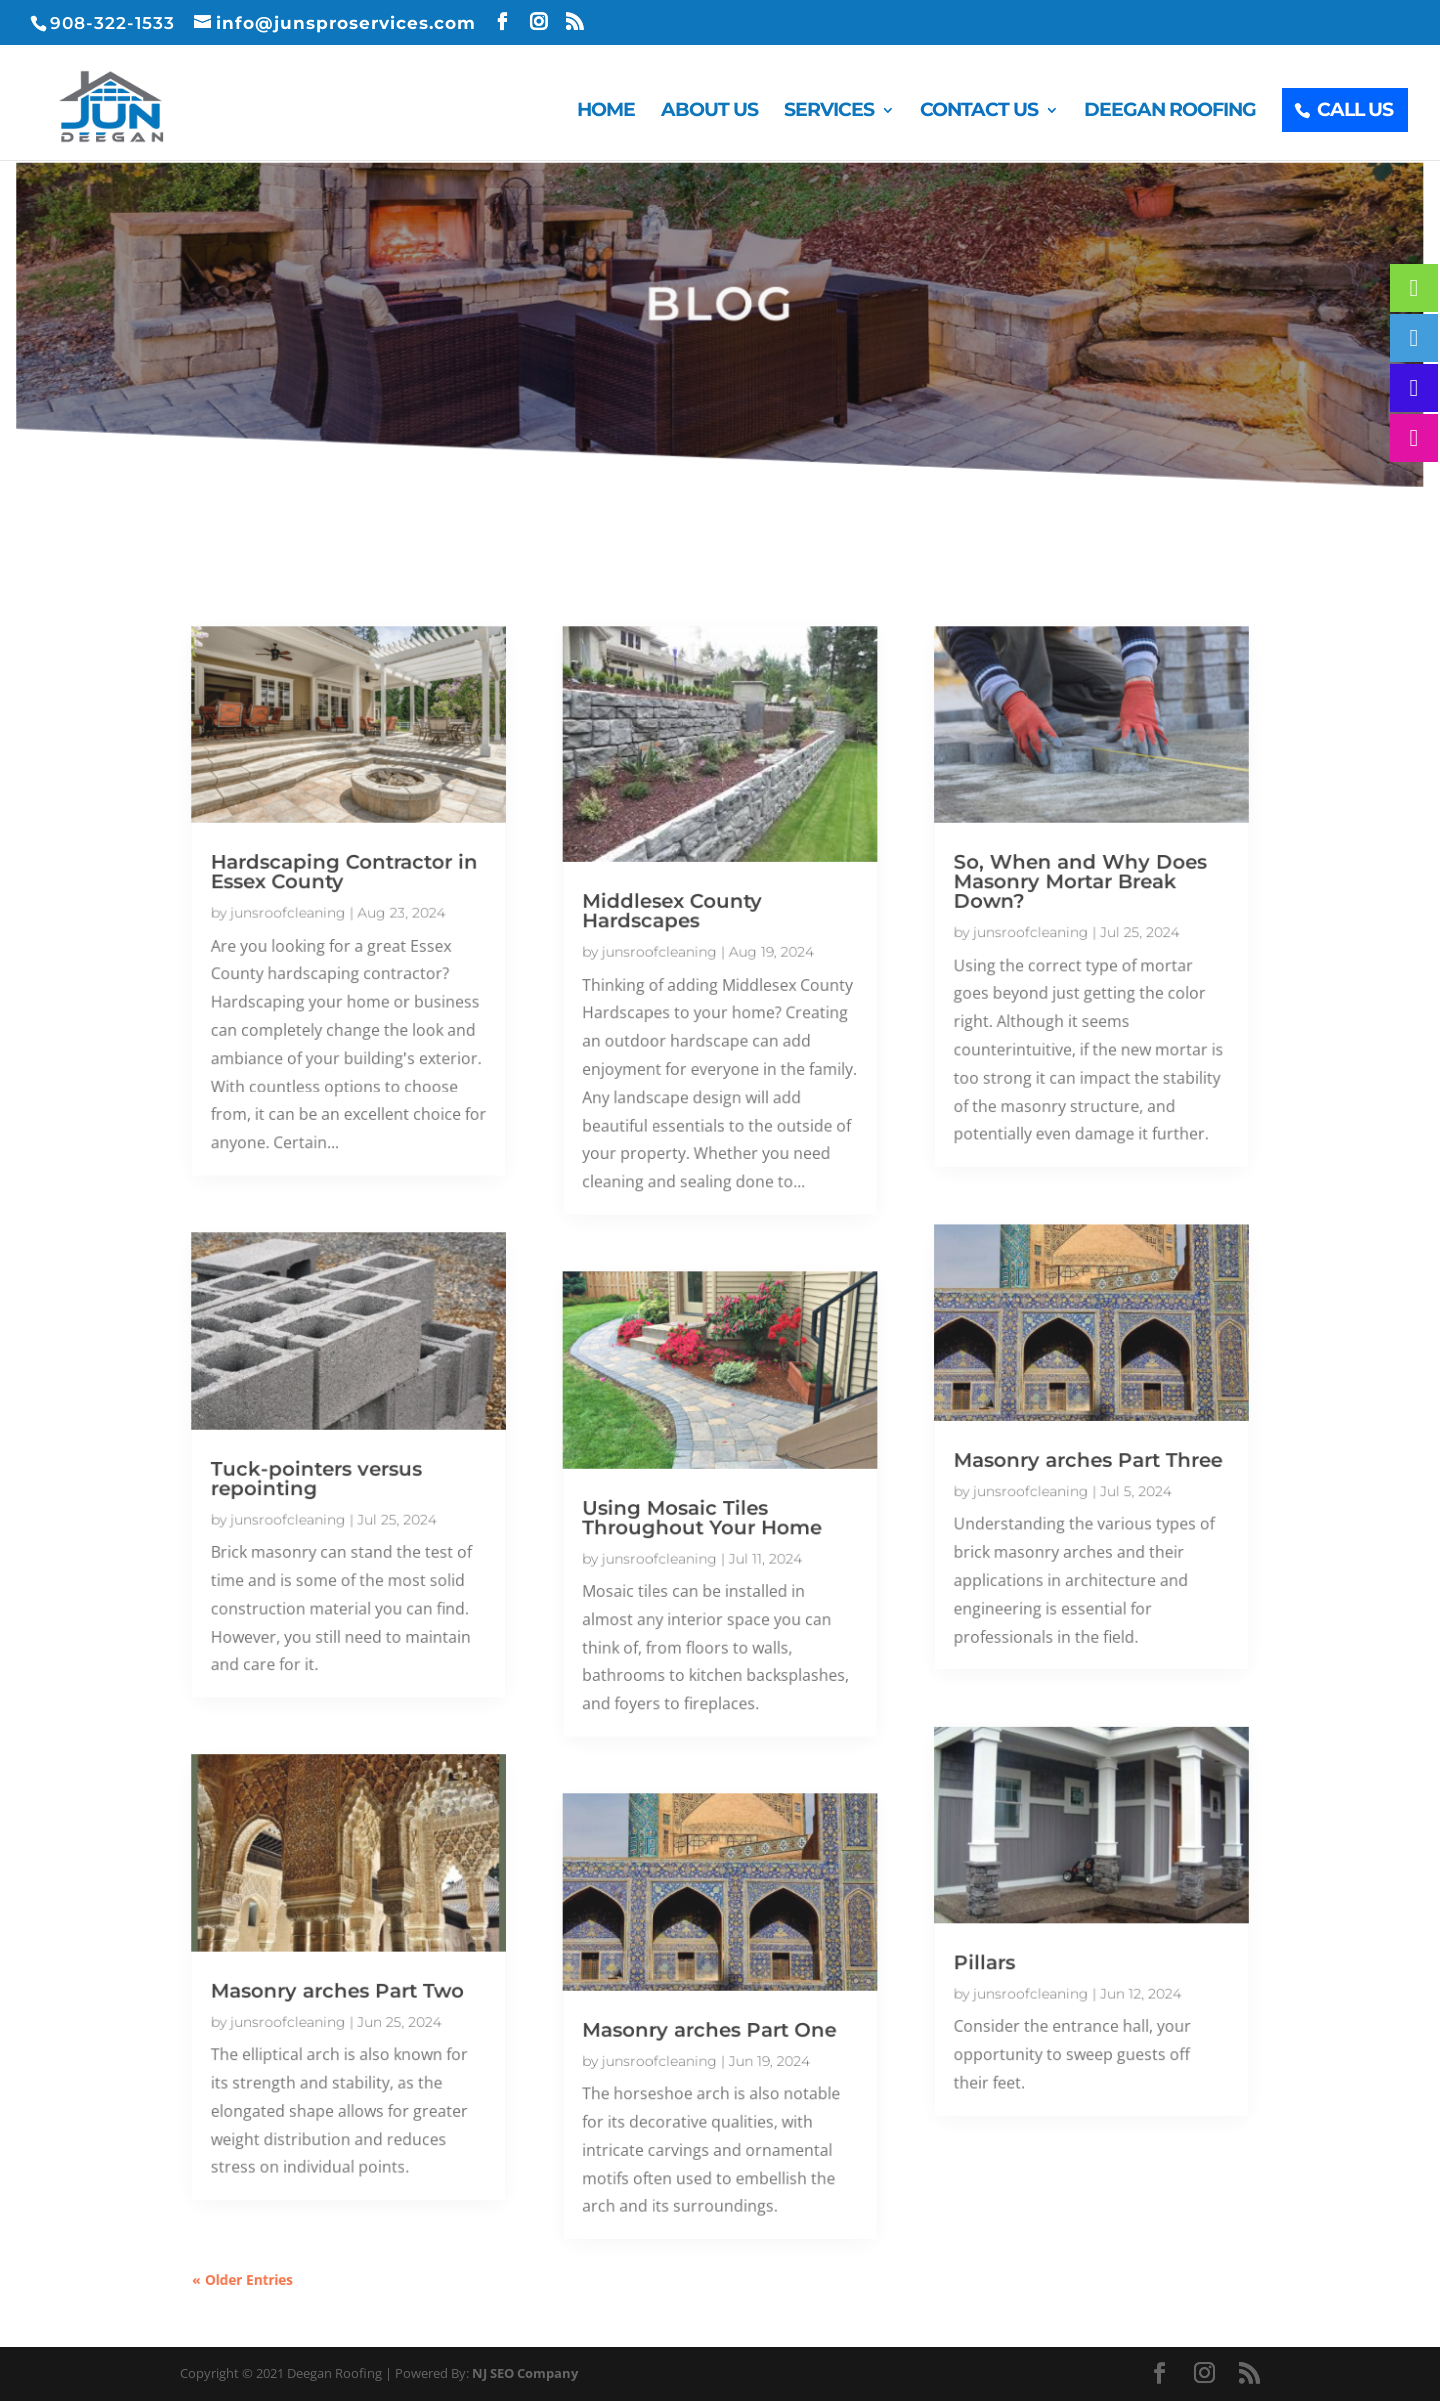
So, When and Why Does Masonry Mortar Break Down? (1045, 936)
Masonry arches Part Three (1052, 1459)
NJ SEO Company (525, 2373)
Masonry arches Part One (710, 1974)
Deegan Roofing (1170, 112)
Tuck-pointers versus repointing (354, 1476)
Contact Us (979, 112)
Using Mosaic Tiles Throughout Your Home (703, 1511)
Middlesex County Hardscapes (676, 963)
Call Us (1355, 109)
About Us (709, 112)
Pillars (959, 1913)
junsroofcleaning (329, 965)
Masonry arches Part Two (373, 1939)
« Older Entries (288, 2201)
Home (606, 112)
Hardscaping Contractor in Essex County (379, 927)
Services (829, 112)
